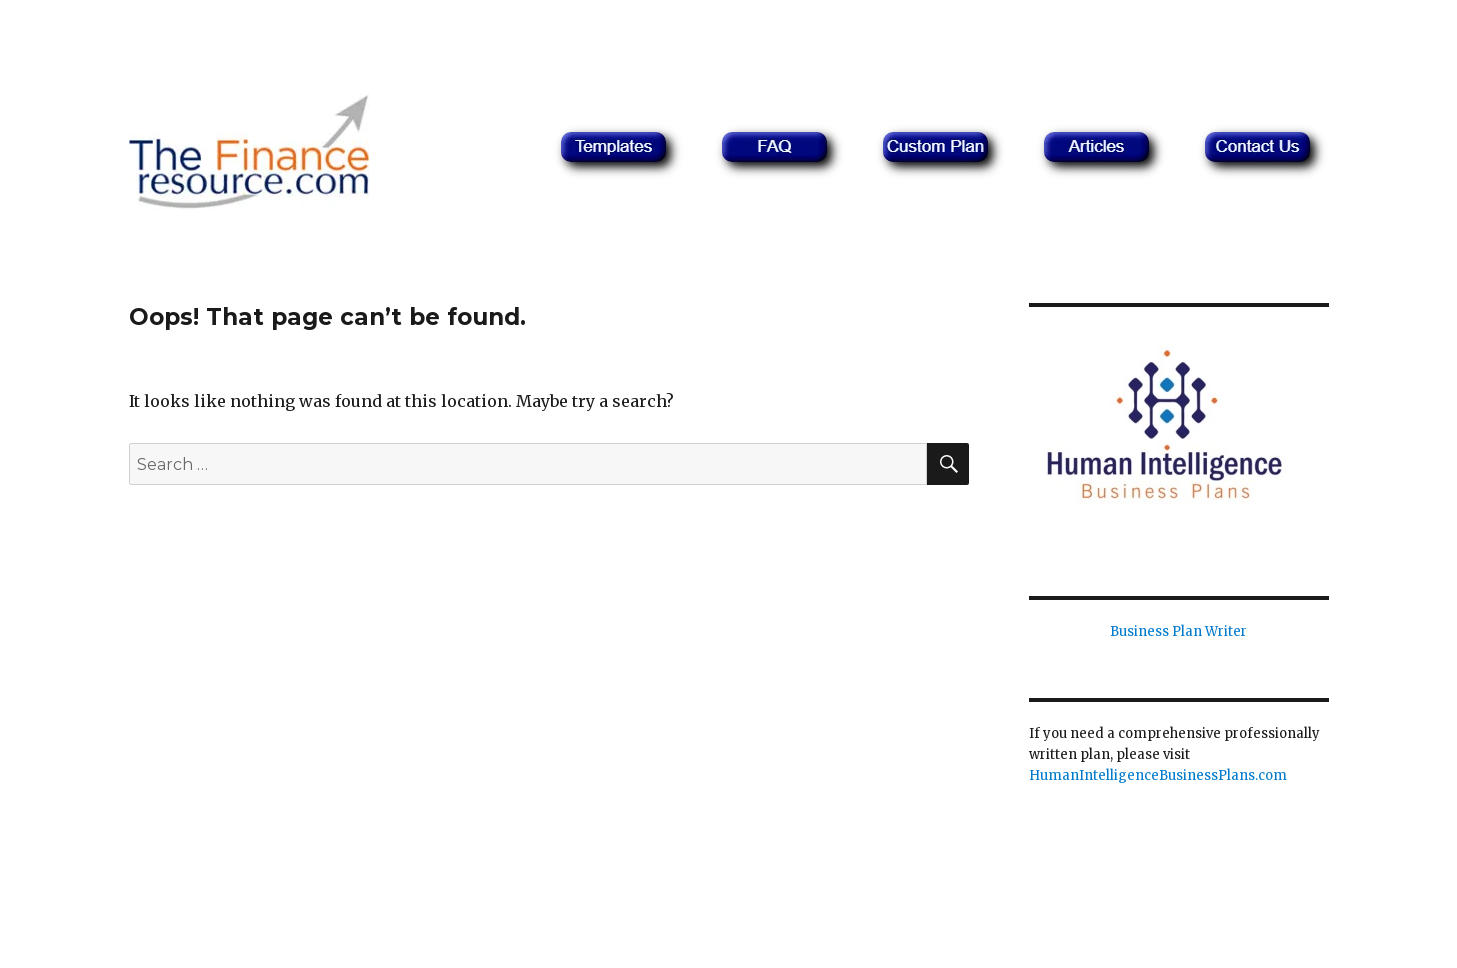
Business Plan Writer (1178, 631)
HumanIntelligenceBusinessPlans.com (1158, 775)
